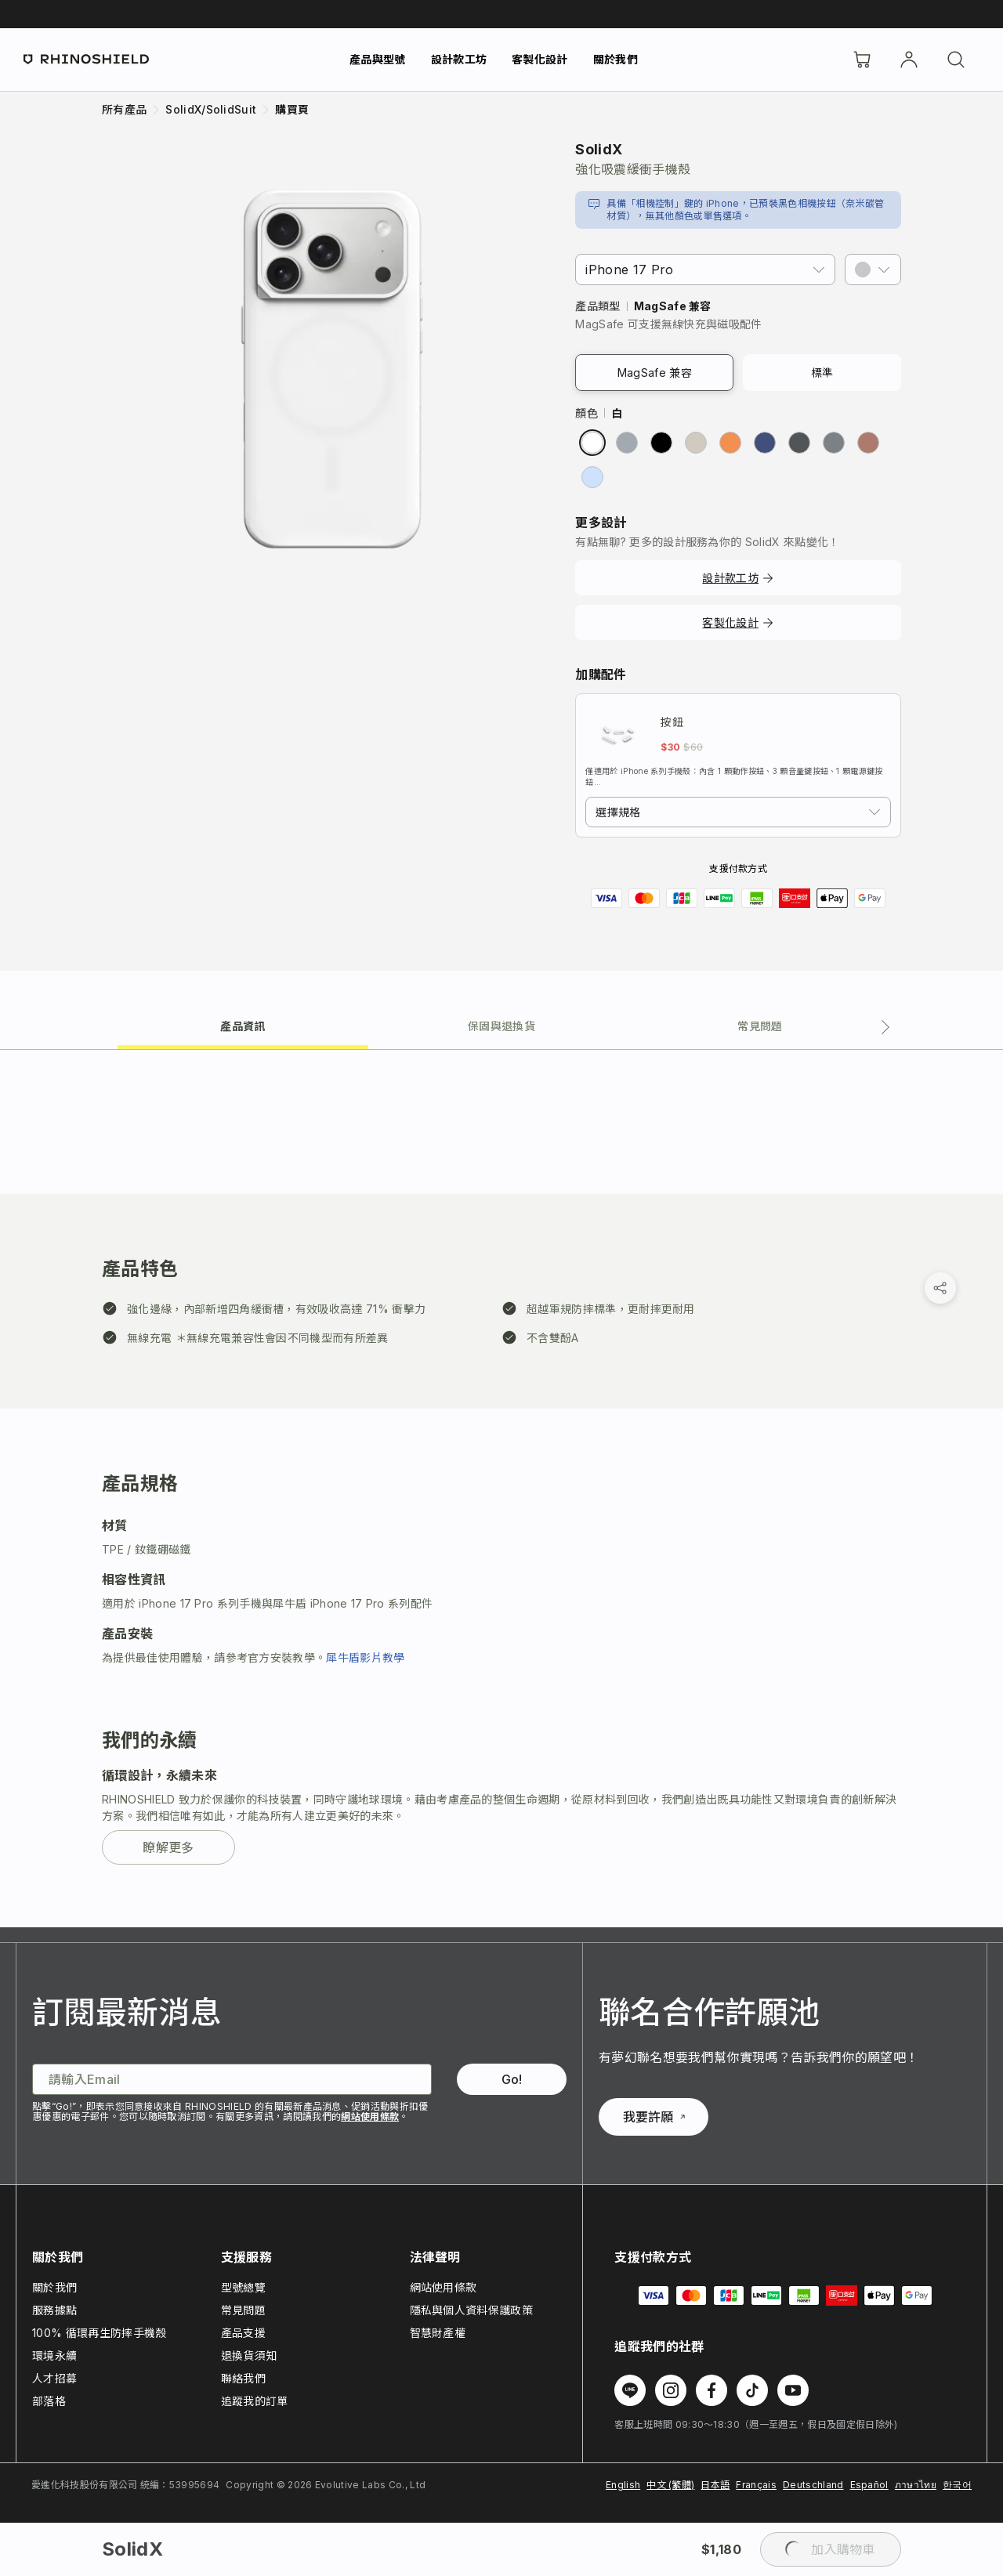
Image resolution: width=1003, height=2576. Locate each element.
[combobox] (738, 812)
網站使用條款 (370, 2116)
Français (756, 2485)
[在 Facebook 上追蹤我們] (711, 2390)
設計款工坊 (459, 59)
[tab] (243, 1025)
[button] (873, 269)
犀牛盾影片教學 (365, 1657)
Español (869, 2485)
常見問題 (243, 2310)
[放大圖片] (332, 369)
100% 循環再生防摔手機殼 (99, 2332)
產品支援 (243, 2332)
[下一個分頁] (885, 1027)
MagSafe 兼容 (654, 372)
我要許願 (654, 2117)
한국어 (957, 2485)
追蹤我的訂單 (254, 2401)
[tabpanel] (501, 1488)
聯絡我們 (243, 2378)
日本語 (715, 2485)
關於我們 (615, 59)
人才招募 (54, 2378)
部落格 (49, 2401)
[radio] (592, 443)
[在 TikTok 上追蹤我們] (752, 2390)
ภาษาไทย (915, 2485)
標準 (822, 372)
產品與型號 (377, 59)
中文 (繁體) (670, 2485)
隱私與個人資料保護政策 (472, 2310)
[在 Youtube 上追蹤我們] (793, 2390)
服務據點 (54, 2310)
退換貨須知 (249, 2355)
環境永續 (54, 2355)
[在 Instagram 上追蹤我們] (670, 2390)
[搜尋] (955, 59)
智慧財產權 (438, 2332)
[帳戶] (908, 59)
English (623, 2485)
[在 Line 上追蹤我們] (630, 2390)
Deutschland (813, 2485)
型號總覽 (243, 2287)
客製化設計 (540, 59)
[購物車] (861, 59)
